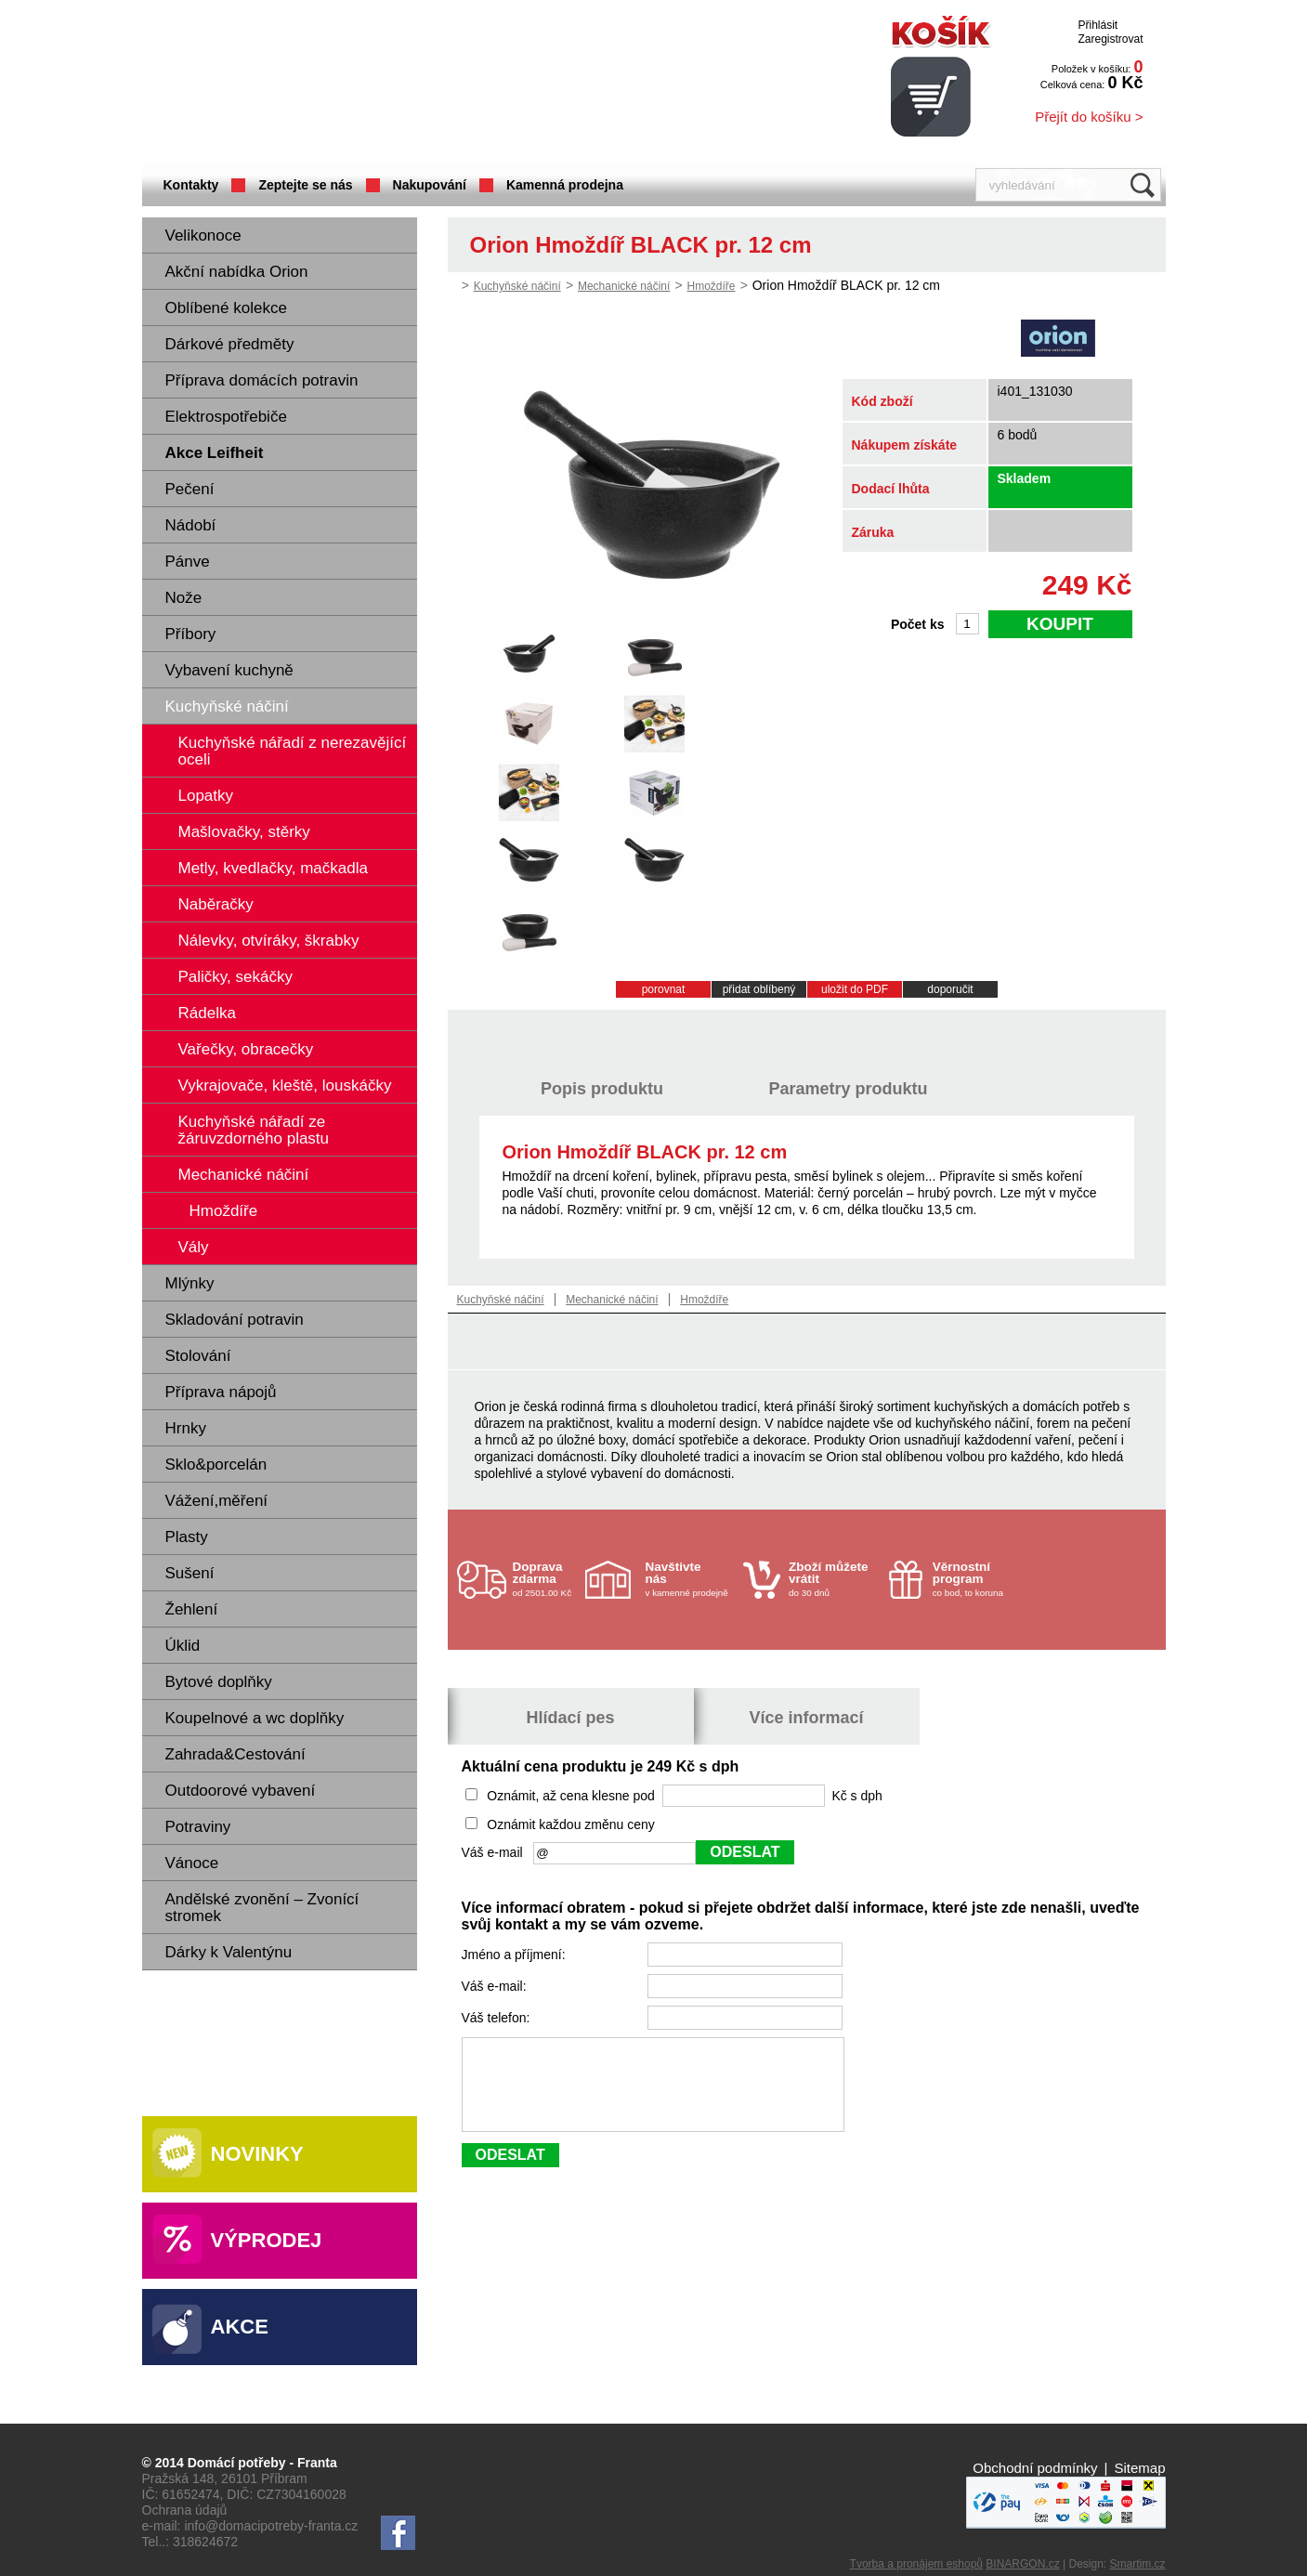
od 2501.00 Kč (547, 1579)
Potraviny (198, 1827)
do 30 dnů (833, 1579)
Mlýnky (190, 1283)
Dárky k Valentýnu (229, 1952)
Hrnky (185, 1428)
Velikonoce (203, 235)
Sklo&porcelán (216, 1464)
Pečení (190, 489)
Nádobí (190, 525)
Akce (239, 2326)
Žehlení (191, 1609)
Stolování (198, 1356)
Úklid (183, 1645)
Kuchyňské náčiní (227, 706)
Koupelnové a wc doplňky (255, 1718)
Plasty (186, 1537)
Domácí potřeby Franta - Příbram (327, 84)
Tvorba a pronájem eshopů (916, 2563)
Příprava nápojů (221, 1392)
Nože (184, 598)
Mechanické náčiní (624, 286)
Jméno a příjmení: (515, 1954)
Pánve (187, 561)
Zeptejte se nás (305, 184)
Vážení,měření (216, 1501)
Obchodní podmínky (1035, 2468)
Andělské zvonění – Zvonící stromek (262, 1907)
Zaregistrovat (1110, 39)
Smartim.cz (1138, 2563)
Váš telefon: (498, 2017)
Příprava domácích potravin (262, 380)
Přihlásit (1097, 25)
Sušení (190, 1573)
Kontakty (191, 184)
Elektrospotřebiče (226, 416)
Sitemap (1139, 2468)
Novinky (257, 2153)
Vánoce (192, 1863)
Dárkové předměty (229, 344)
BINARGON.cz (1022, 2563)
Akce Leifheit (214, 453)
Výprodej (266, 2240)
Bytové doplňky (218, 1682)
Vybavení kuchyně (229, 670)
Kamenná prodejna (564, 184)
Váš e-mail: (496, 1986)
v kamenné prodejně (690, 1579)
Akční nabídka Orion (236, 272)
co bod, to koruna (977, 1579)
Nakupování (429, 184)
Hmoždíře (711, 286)
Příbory (190, 634)
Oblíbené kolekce (226, 308)
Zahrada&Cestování (235, 1754)
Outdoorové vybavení (240, 1790)
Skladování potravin (234, 1319)
